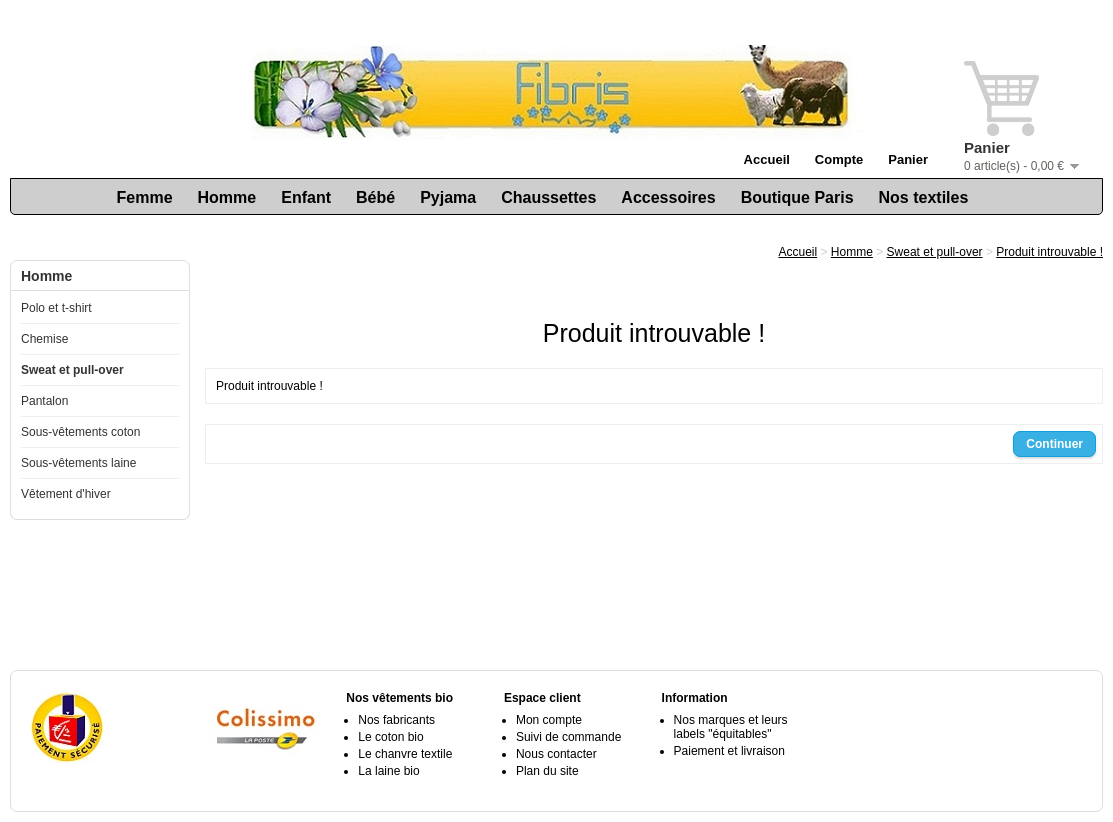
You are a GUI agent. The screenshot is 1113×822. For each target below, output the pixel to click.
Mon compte (549, 720)
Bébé (375, 197)
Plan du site (547, 771)
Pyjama (448, 197)
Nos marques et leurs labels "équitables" (731, 727)
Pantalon (44, 401)
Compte (839, 159)
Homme (227, 197)
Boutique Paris (797, 197)
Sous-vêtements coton (80, 432)
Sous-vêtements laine (78, 463)
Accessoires (668, 197)
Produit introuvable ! (1049, 252)
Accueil (767, 159)
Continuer (1054, 444)
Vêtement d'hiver (66, 494)
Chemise (44, 339)
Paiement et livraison (729, 751)
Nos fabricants (396, 720)
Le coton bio (390, 737)
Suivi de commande (568, 737)
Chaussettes (548, 197)
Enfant (306, 197)
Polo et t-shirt (56, 308)
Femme (145, 197)
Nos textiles (924, 197)
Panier (908, 159)
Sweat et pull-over (72, 370)
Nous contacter (556, 754)
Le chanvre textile (405, 754)
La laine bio (388, 771)
